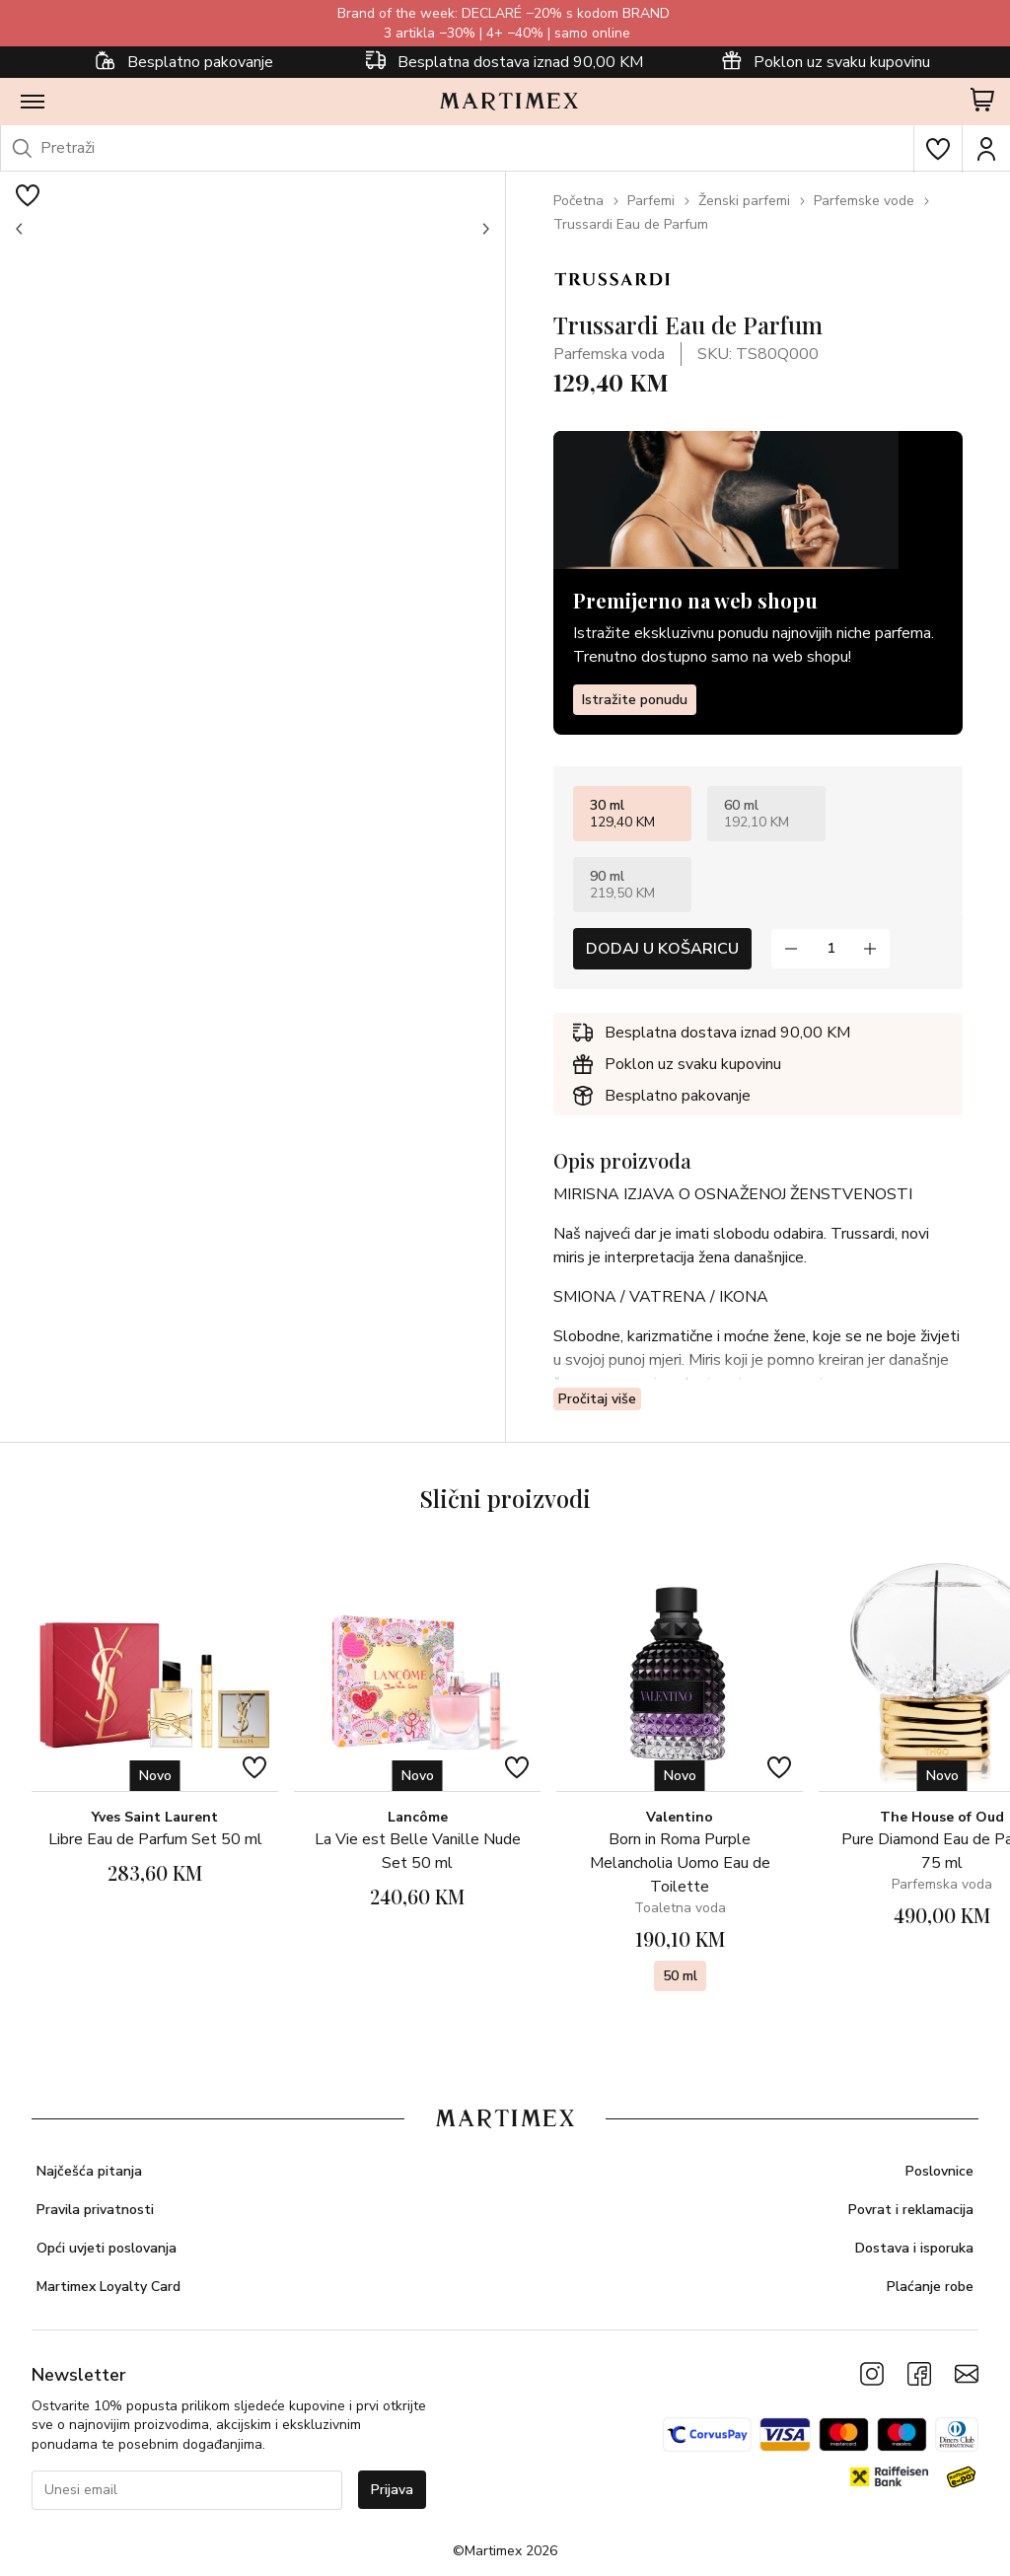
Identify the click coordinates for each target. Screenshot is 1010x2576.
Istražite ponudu (634, 699)
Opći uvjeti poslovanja (106, 2248)
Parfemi (651, 200)
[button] (20, 229)
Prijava (392, 2489)
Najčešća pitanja (89, 2171)
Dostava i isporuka (914, 2248)
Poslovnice (939, 2171)
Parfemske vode (864, 200)
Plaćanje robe (930, 2286)
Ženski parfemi (744, 200)
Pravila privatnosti (95, 2209)
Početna (578, 200)
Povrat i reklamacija (911, 2209)
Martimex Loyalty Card (108, 2286)
